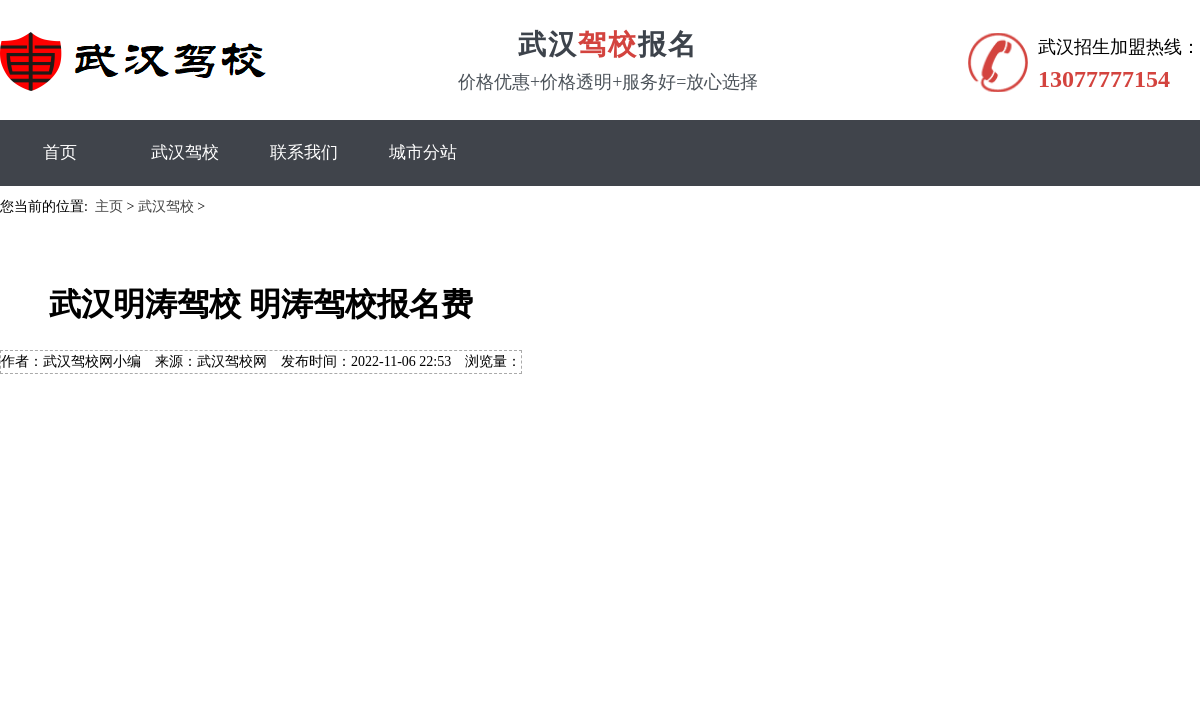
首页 (60, 152)
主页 (109, 206)
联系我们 (304, 152)
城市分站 (423, 152)
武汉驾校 (185, 152)
